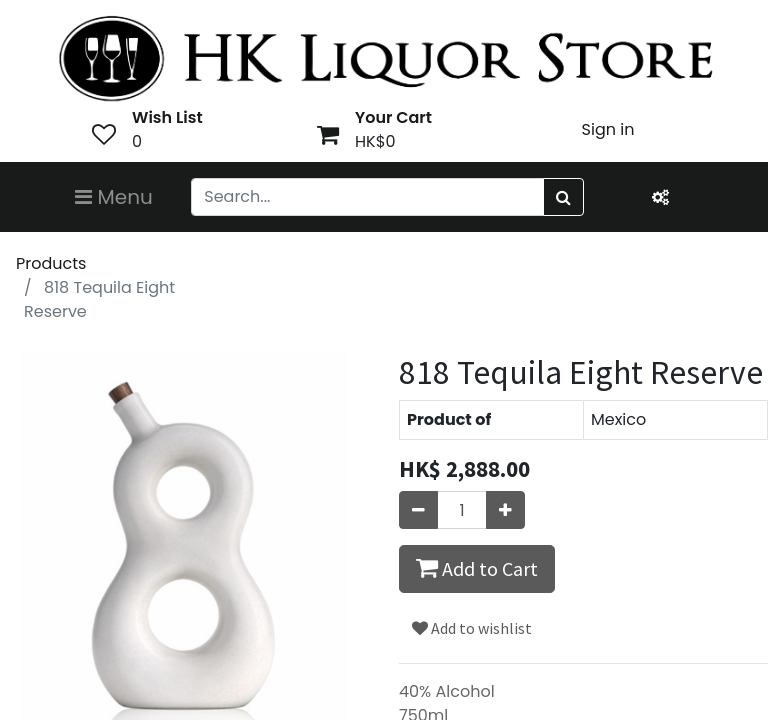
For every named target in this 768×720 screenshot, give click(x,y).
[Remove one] (418, 510)
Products (51, 263)
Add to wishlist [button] (472, 628)
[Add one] (505, 510)
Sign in (608, 129)
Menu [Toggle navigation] (114, 197)
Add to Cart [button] (477, 568)
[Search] (563, 197)
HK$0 (375, 141)
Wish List (167, 117)
